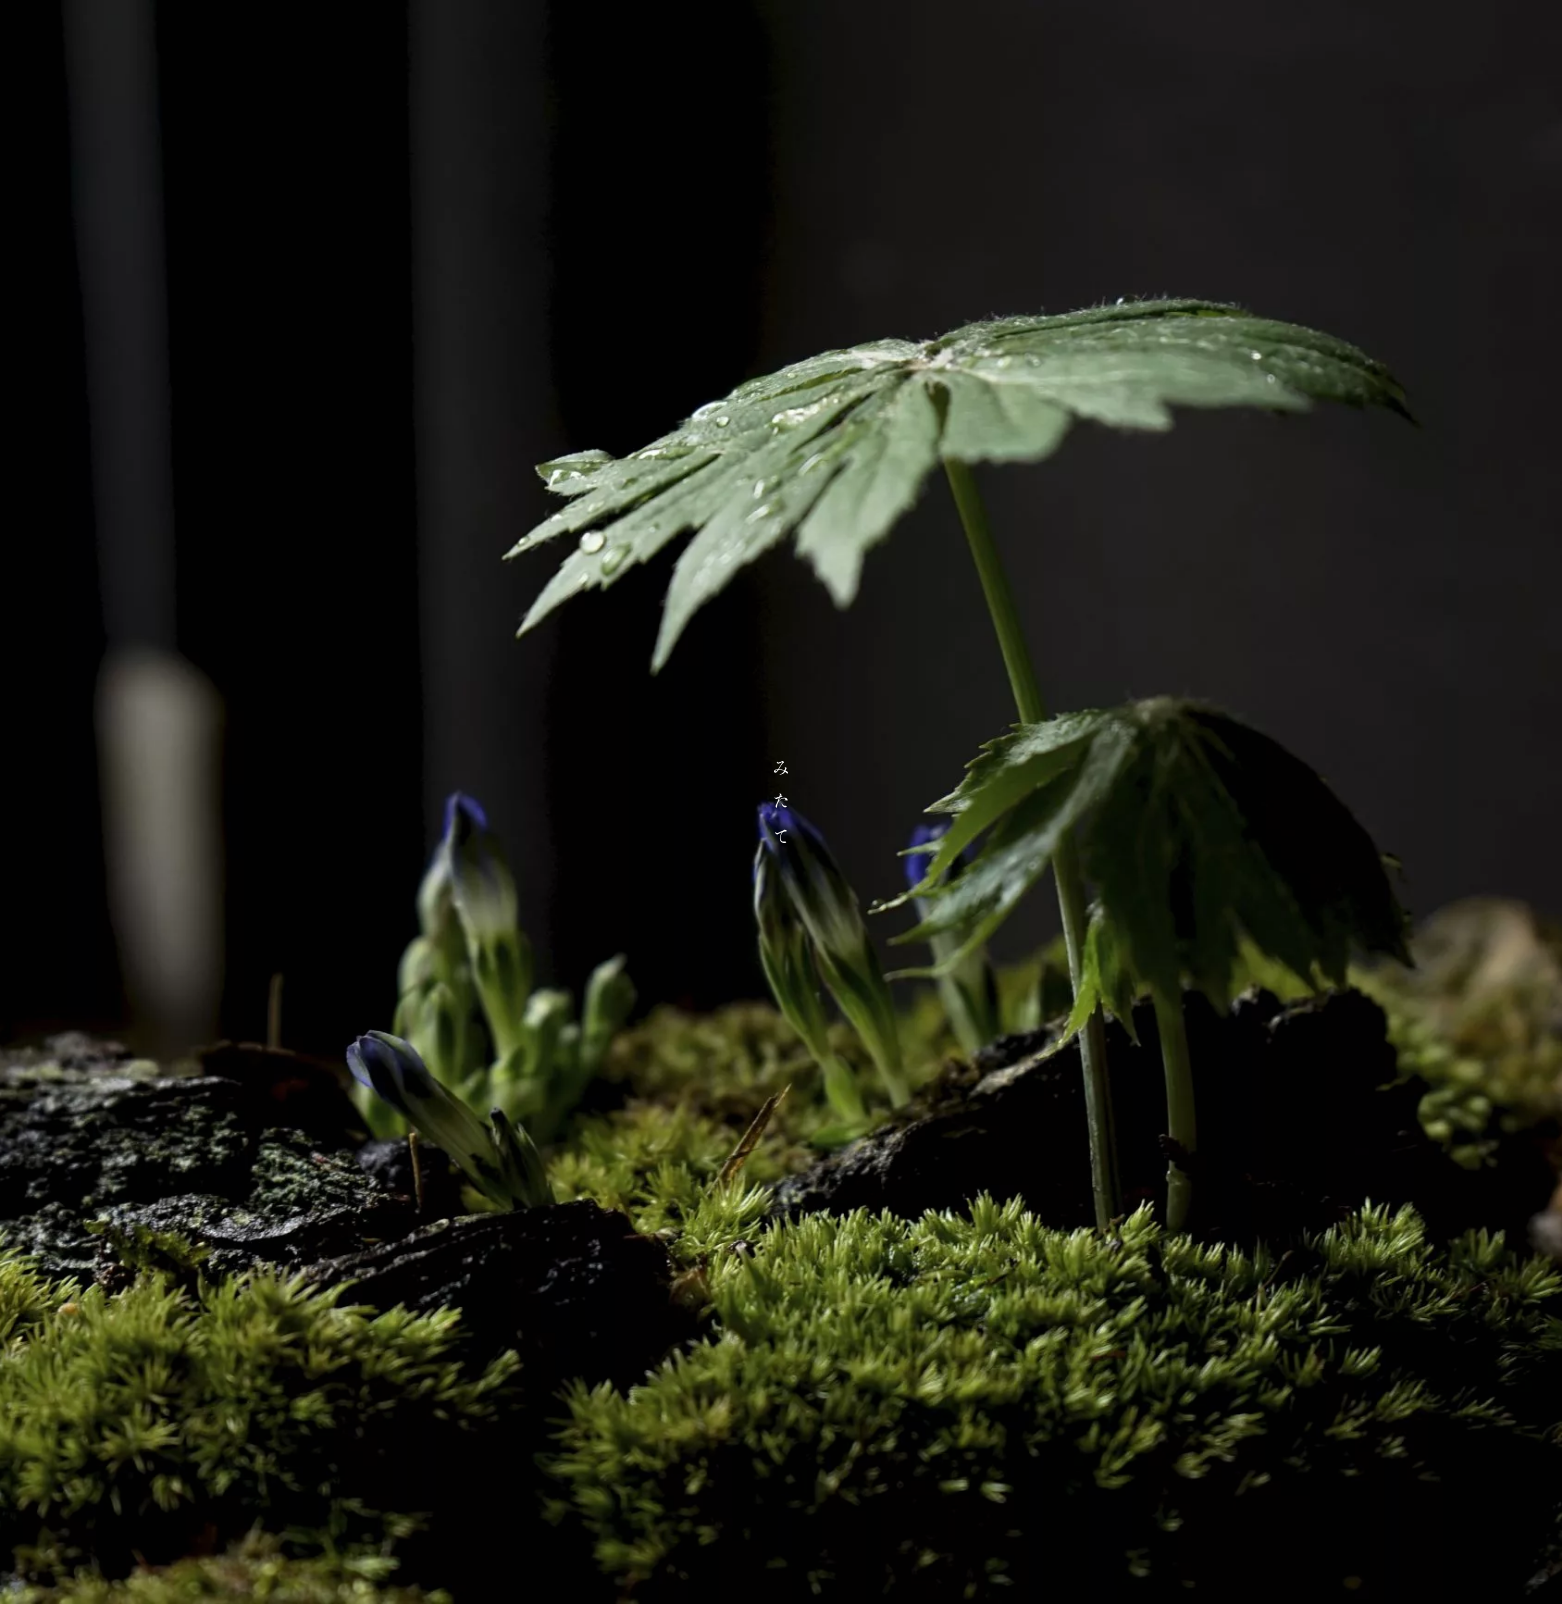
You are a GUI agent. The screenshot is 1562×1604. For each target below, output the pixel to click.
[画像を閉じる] (781, 802)
